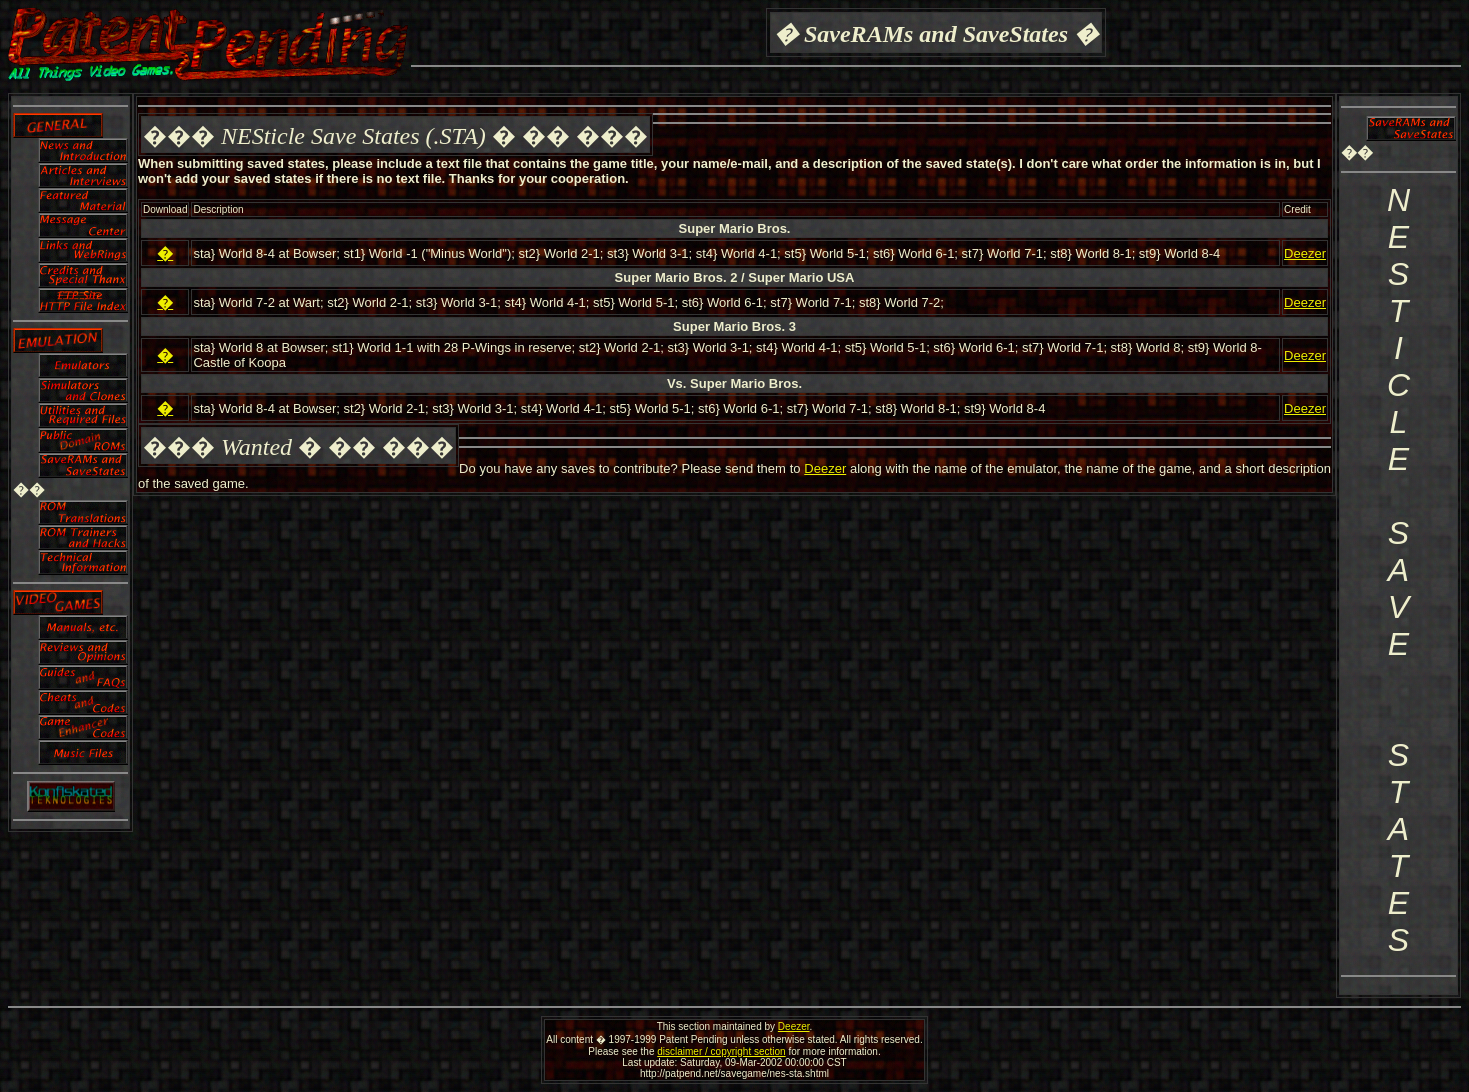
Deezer (1305, 253)
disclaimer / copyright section (721, 1051)
